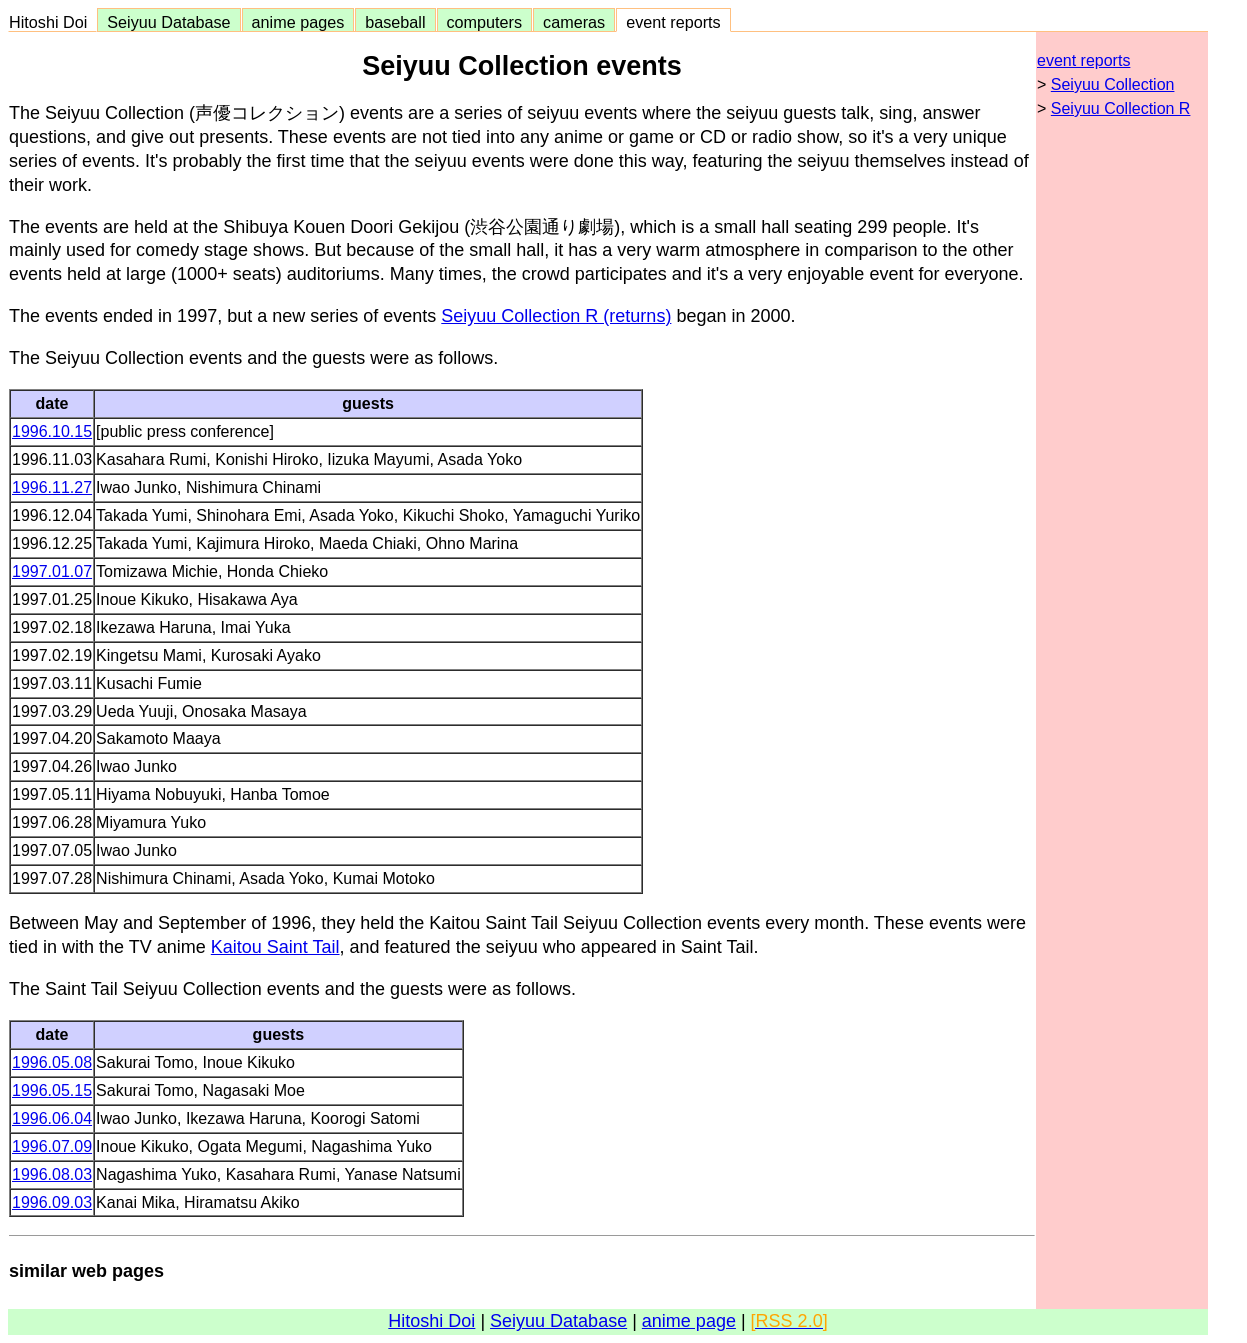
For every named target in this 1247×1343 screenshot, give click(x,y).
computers (485, 22)
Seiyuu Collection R (1121, 108)
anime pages (298, 22)
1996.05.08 (52, 1062)
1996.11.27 (52, 487)
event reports (673, 22)
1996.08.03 (52, 1174)
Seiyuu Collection (1113, 84)
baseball (395, 22)
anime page (689, 1321)
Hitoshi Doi (52, 22)
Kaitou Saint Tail (275, 947)
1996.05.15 (52, 1090)
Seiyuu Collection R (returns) (556, 316)
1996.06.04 (52, 1118)
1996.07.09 (52, 1146)
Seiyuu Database (168, 22)
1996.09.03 (52, 1202)
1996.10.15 (52, 431)
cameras (574, 22)
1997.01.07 (52, 571)
